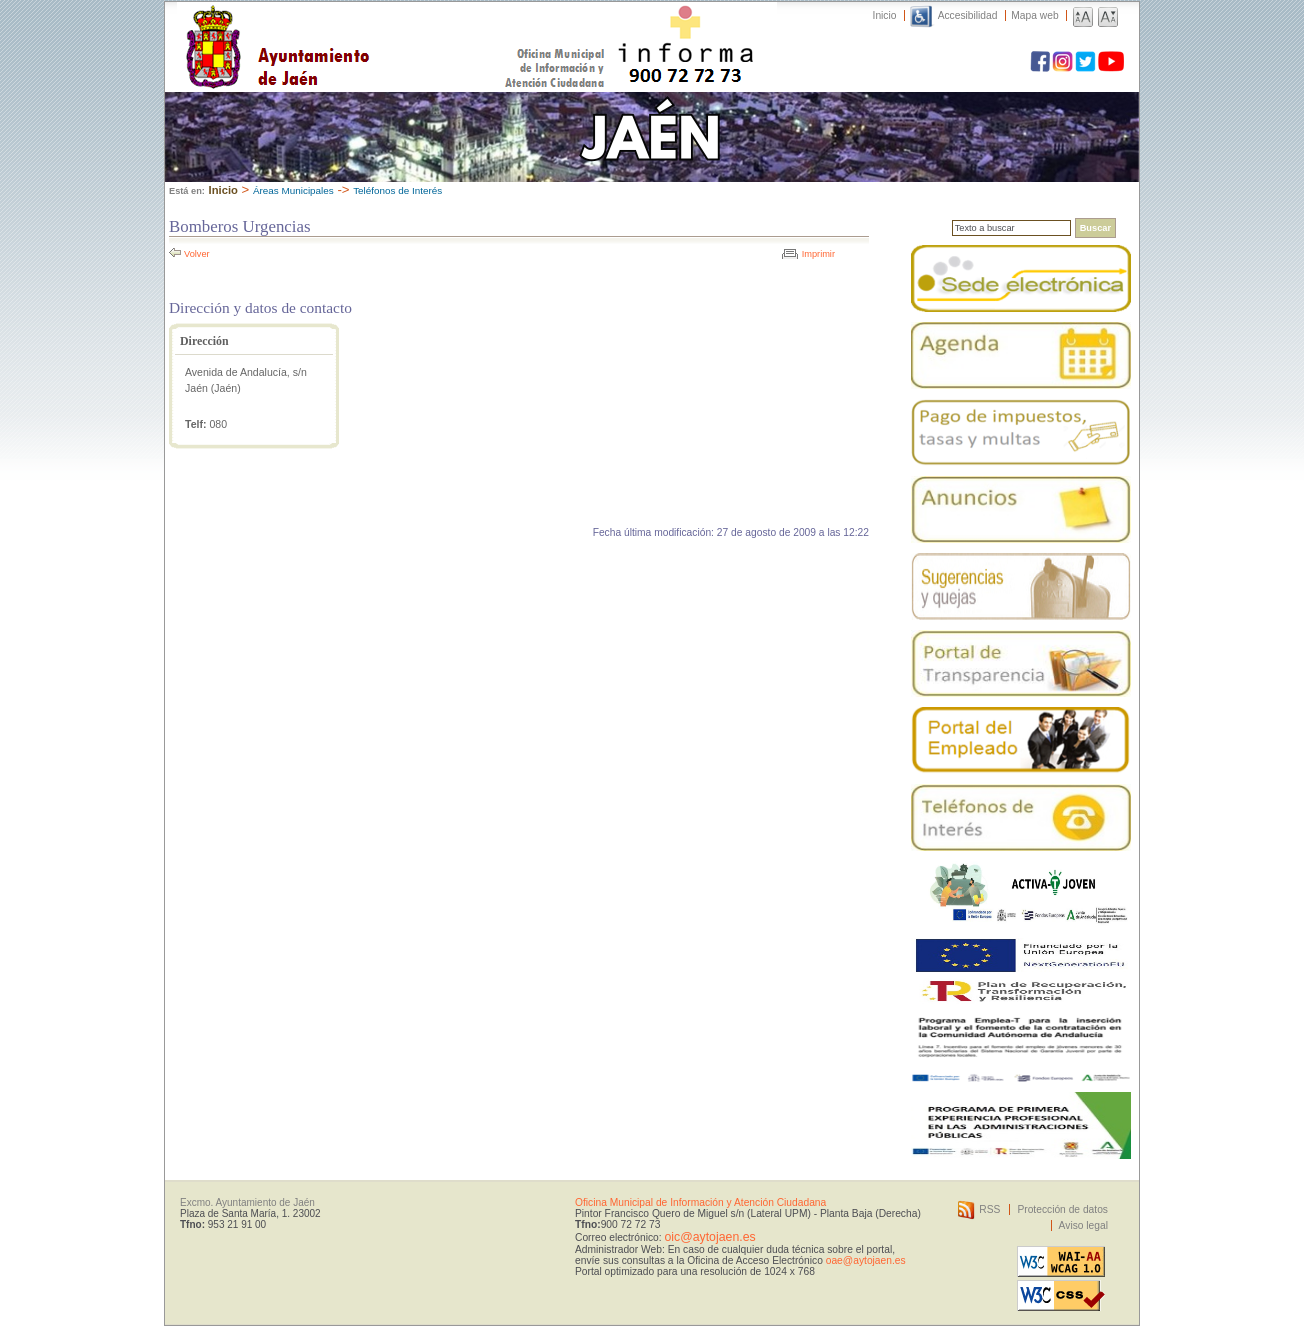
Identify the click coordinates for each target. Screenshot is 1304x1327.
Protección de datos (1062, 1209)
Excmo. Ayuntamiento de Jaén (247, 1202)
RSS (989, 1209)
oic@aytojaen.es (709, 1237)
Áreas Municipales (293, 190)
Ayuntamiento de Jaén (364, 27)
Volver (197, 254)
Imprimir (818, 254)
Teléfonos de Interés (397, 190)
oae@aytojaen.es (866, 1260)
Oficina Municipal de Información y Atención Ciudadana (700, 1202)
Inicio (885, 15)
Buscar (1095, 228)
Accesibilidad (968, 15)
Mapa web (1034, 15)
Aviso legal (1083, 1225)
